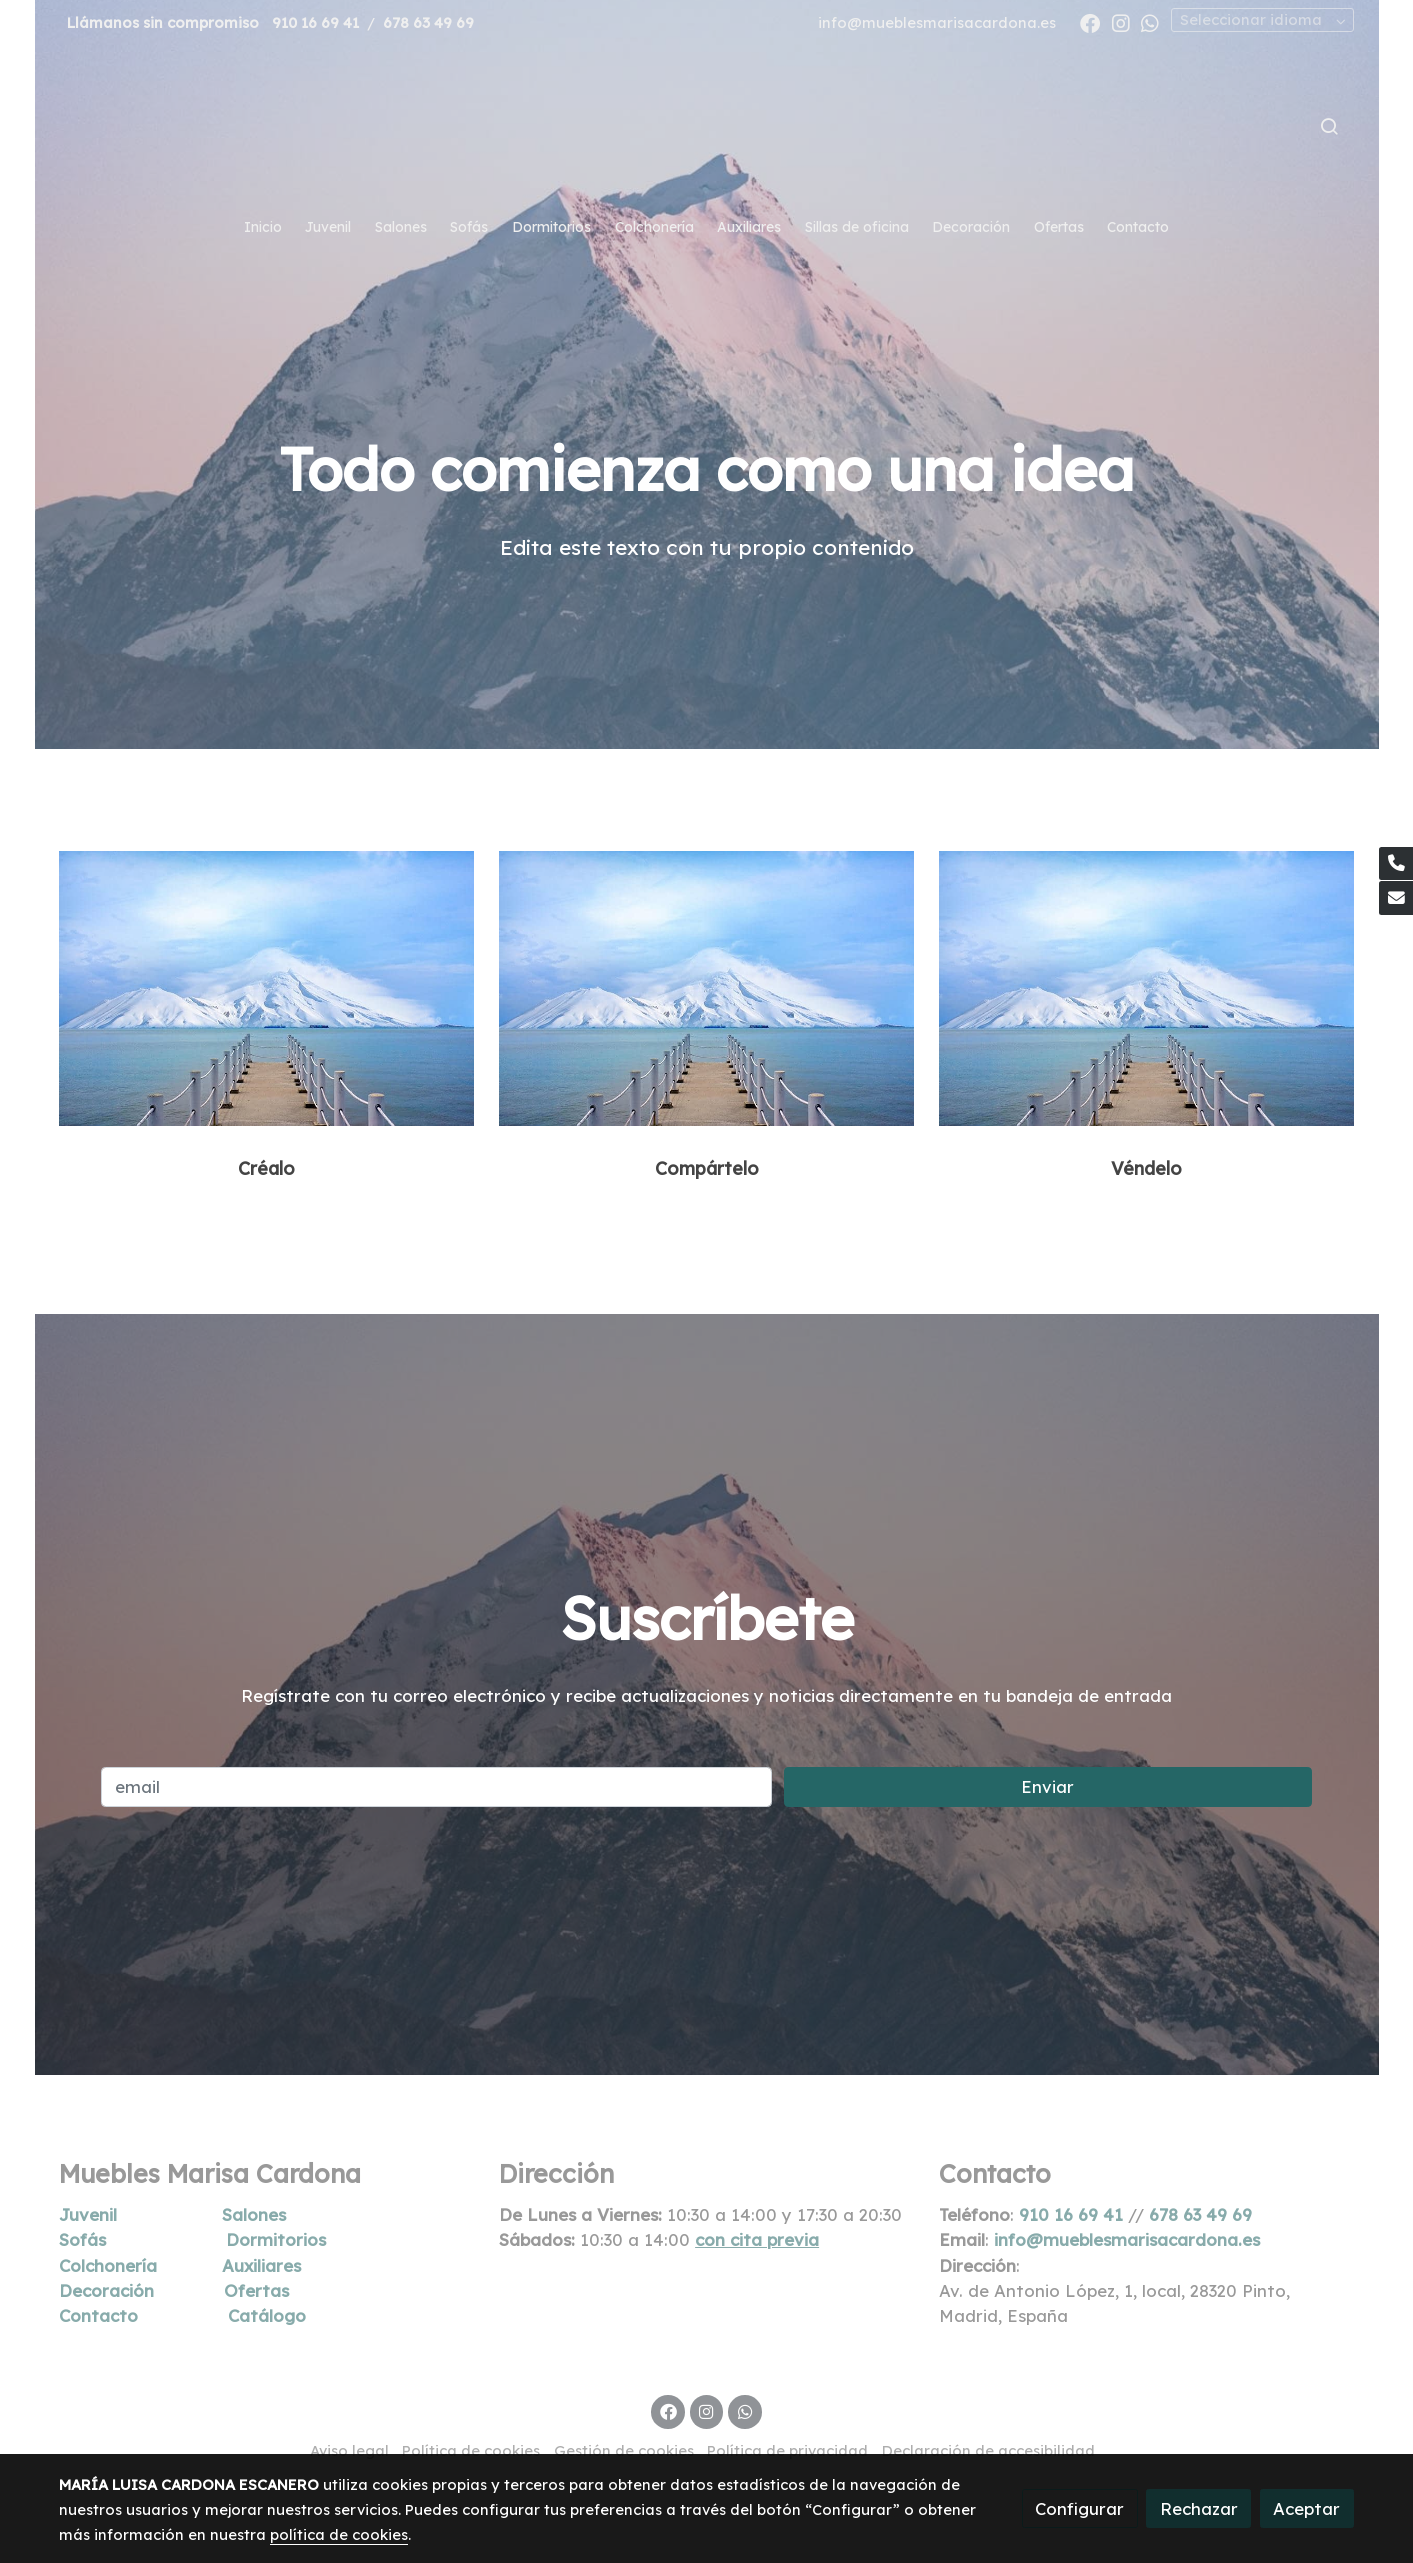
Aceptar (1306, 2508)
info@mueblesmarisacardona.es (937, 22)
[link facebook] (1090, 22)
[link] (706, 126)
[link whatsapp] (1150, 22)
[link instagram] (1121, 22)
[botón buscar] (1329, 126)
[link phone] (1396, 864)
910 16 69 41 (315, 22)
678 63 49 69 (428, 22)
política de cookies (339, 2534)
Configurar (1079, 2508)
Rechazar (1199, 2508)
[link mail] (1396, 898)
